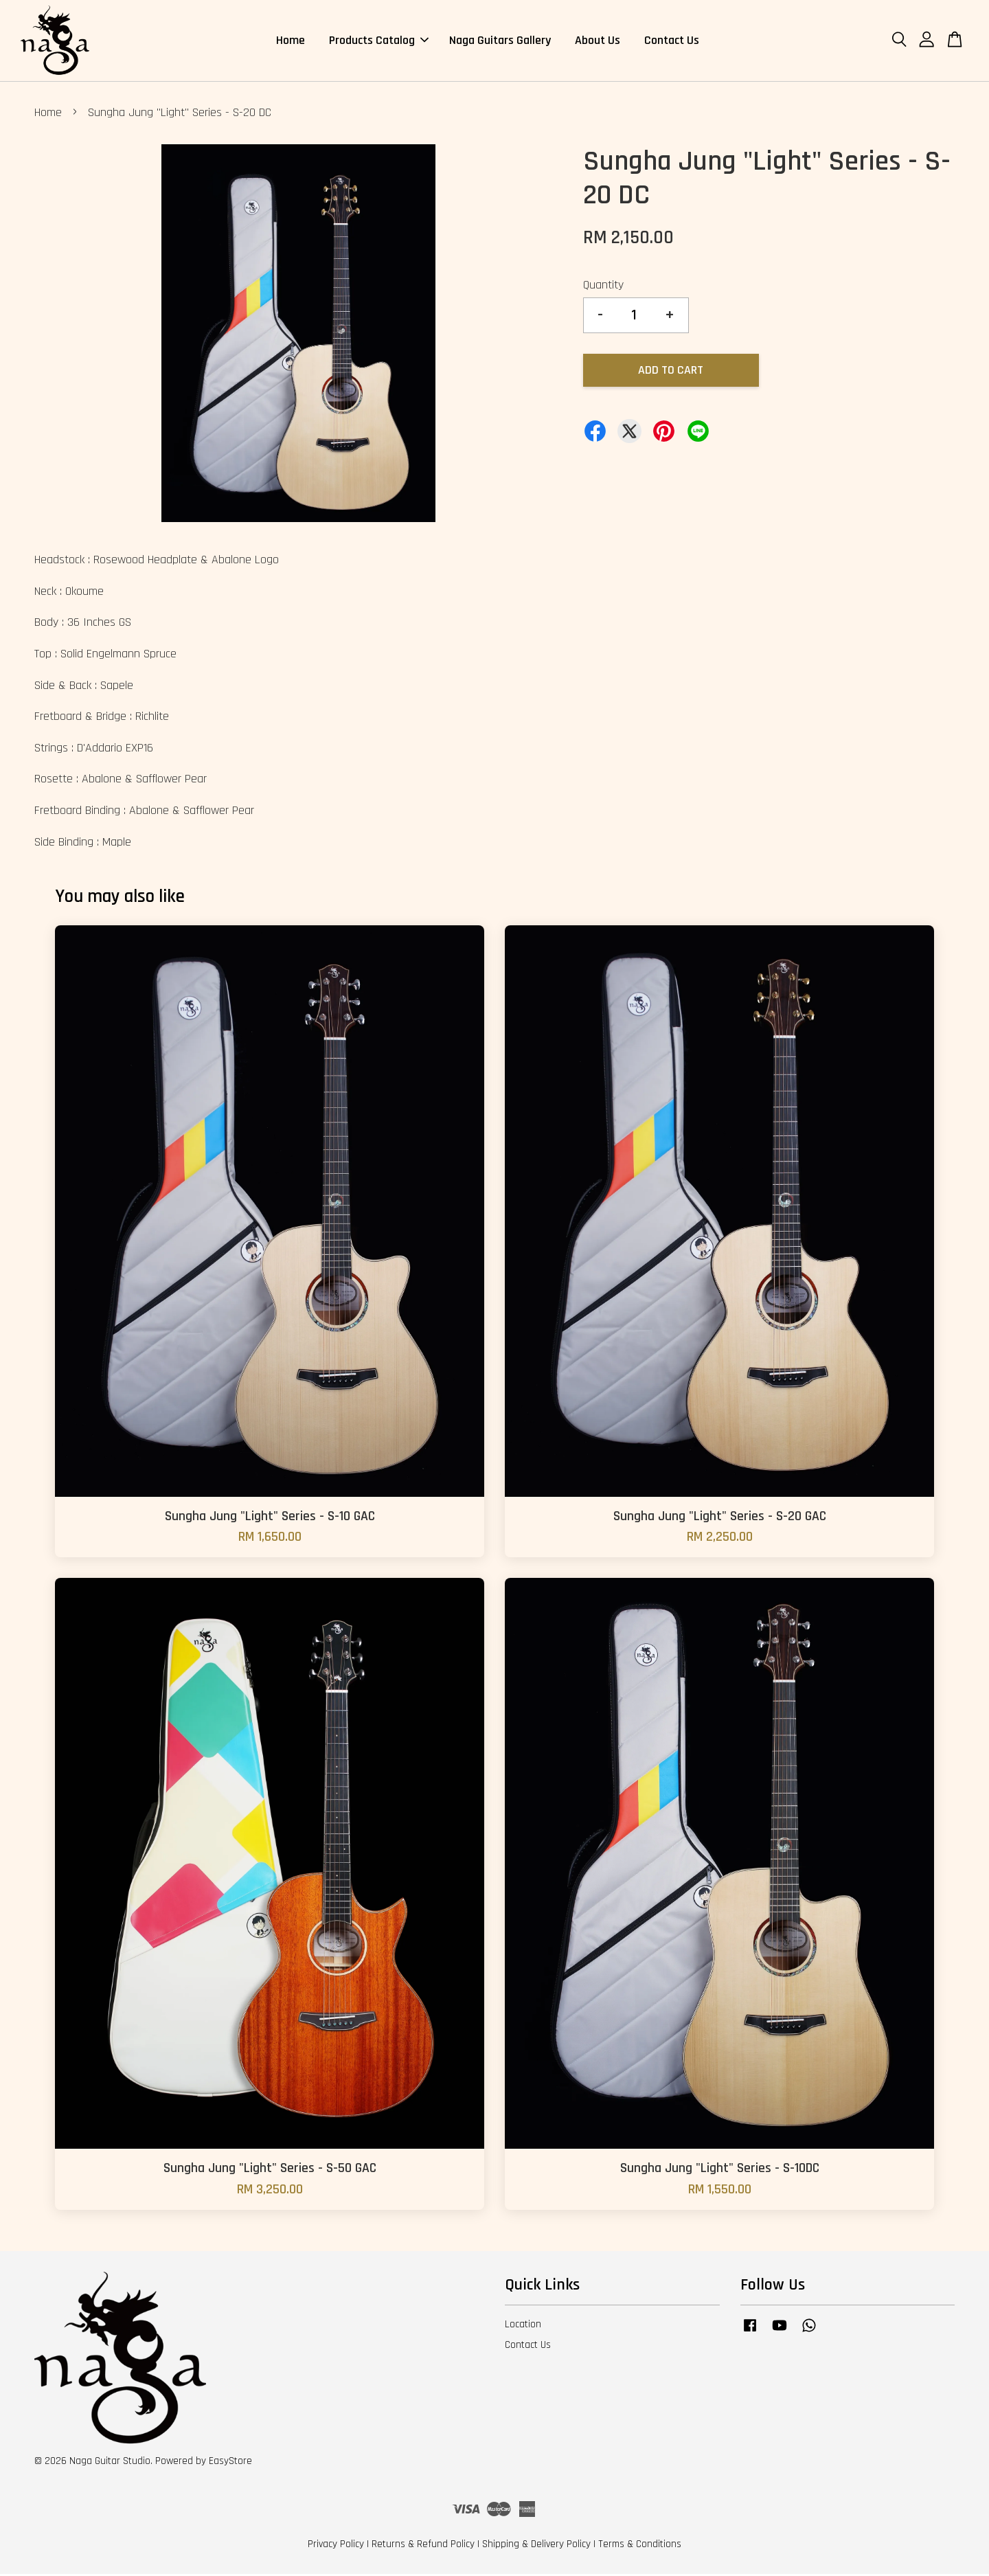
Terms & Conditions (639, 2546)
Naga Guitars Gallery (500, 41)
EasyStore (230, 2463)
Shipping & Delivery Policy (536, 2546)
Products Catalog (379, 41)
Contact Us (671, 41)
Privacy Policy (336, 2546)
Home (290, 41)
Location (523, 2326)
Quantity (603, 287)
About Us (597, 41)
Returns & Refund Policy (423, 2546)
